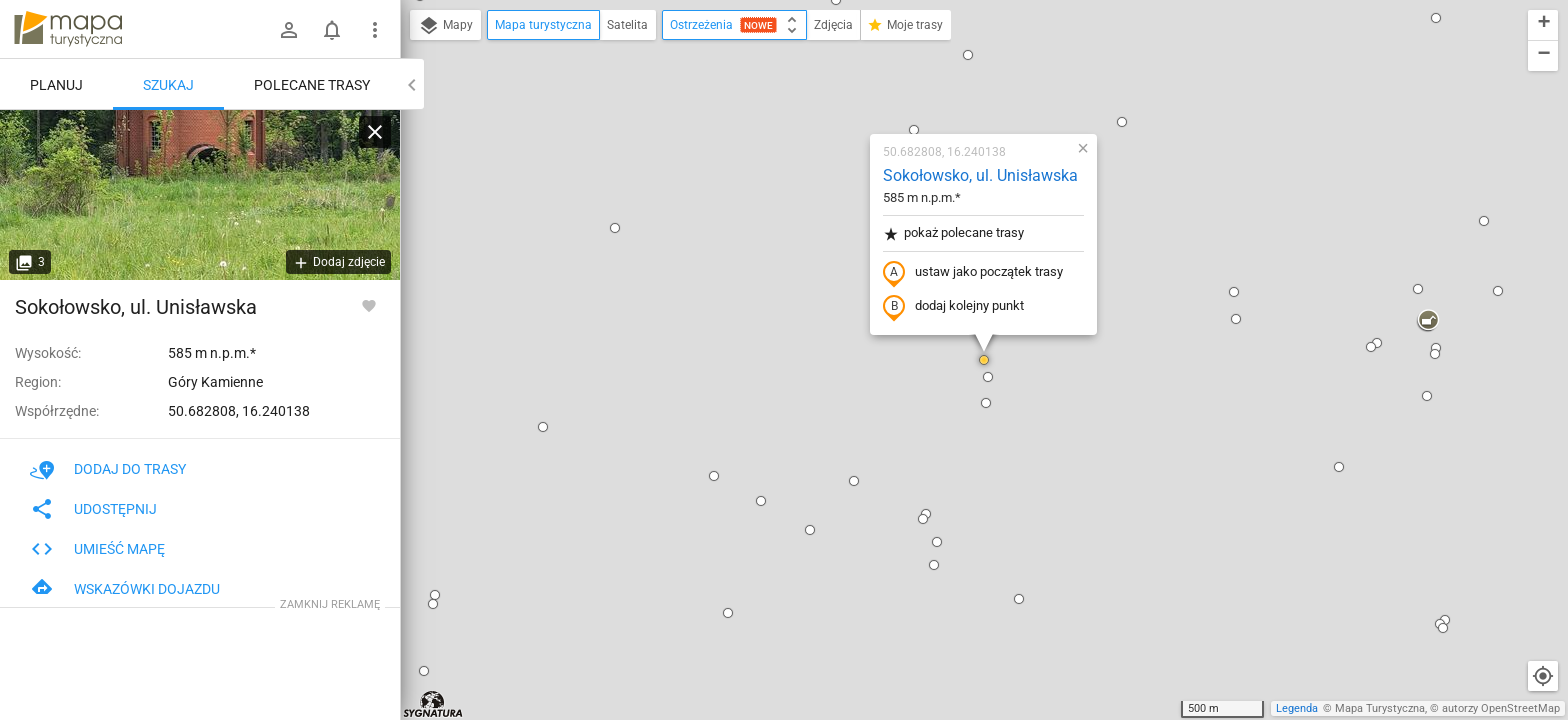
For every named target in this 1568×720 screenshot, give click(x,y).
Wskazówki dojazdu (125, 589)
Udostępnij (93, 509)
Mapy (445, 26)
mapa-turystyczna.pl (68, 29)
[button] (433, 604)
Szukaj (168, 85)
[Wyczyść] (375, 132)
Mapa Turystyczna (1380, 708)
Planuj (56, 85)
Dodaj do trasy (108, 469)
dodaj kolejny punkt (953, 307)
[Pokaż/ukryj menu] (375, 30)
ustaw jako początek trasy (973, 273)
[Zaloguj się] (289, 30)
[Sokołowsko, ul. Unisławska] (200, 195)
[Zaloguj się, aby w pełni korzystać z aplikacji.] (369, 305)
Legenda (1297, 708)
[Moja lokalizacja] (1543, 676)
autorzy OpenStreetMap (1501, 708)
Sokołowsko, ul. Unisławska (980, 175)
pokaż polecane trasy (953, 233)
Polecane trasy (312, 85)
